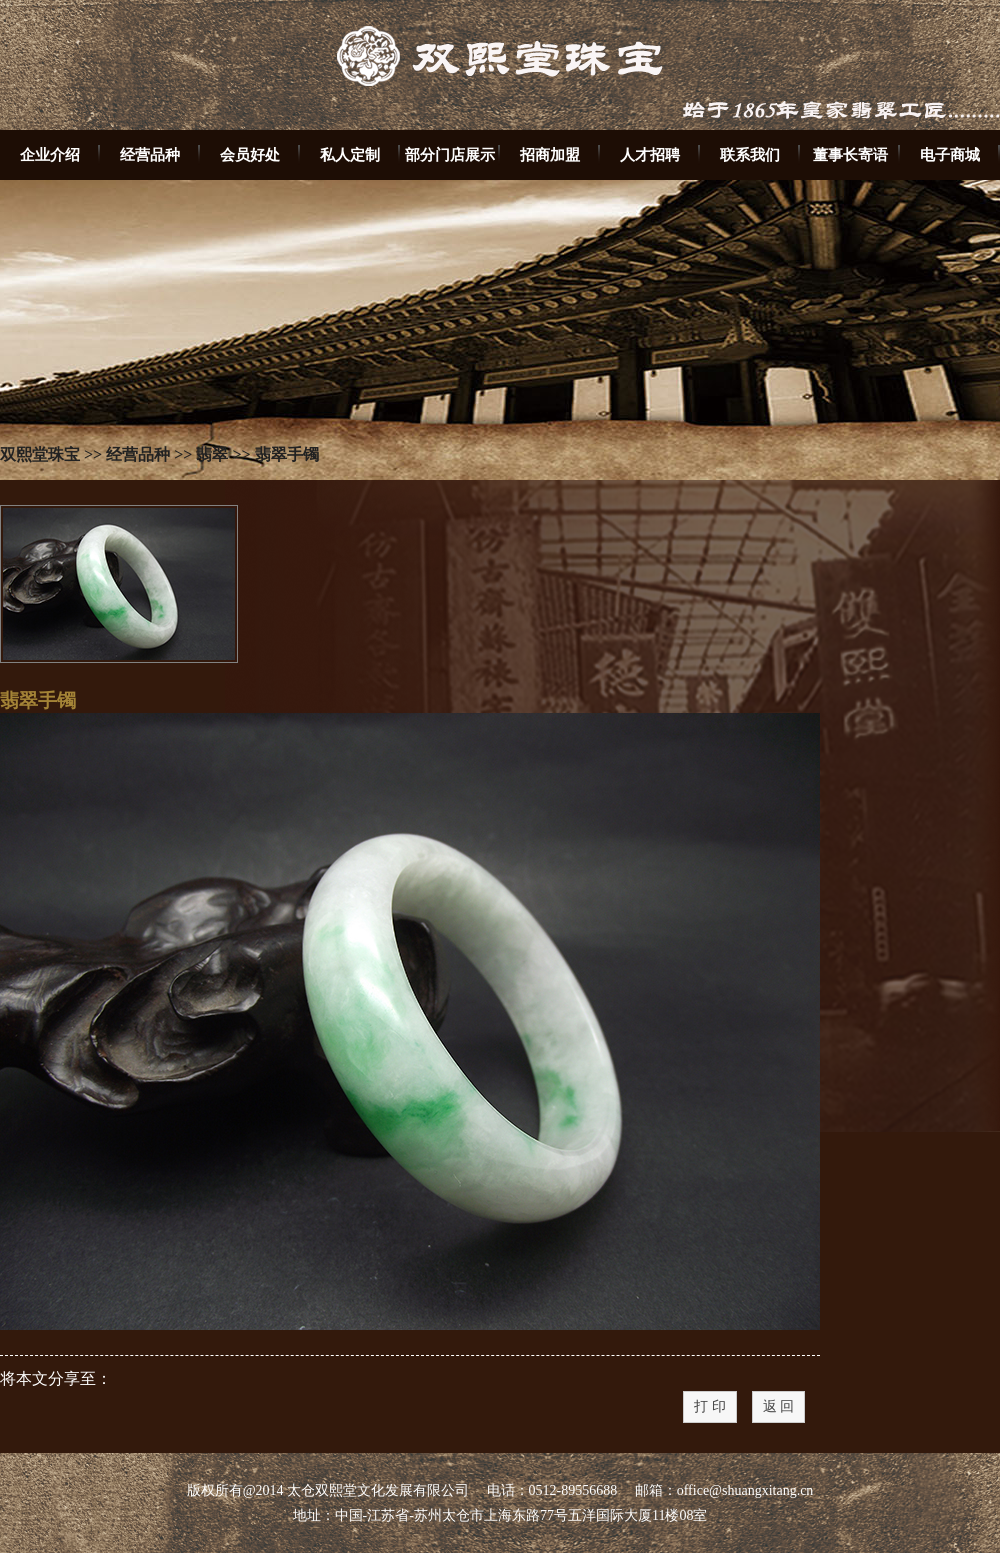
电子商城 (950, 154)
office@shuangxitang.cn (745, 1490)
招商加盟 (550, 154)
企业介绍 (50, 154)
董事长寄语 (850, 154)
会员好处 (250, 154)
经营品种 (150, 154)
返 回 (779, 1406)
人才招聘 (650, 154)
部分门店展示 (450, 154)
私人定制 (350, 154)
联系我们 (750, 154)
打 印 (710, 1406)
